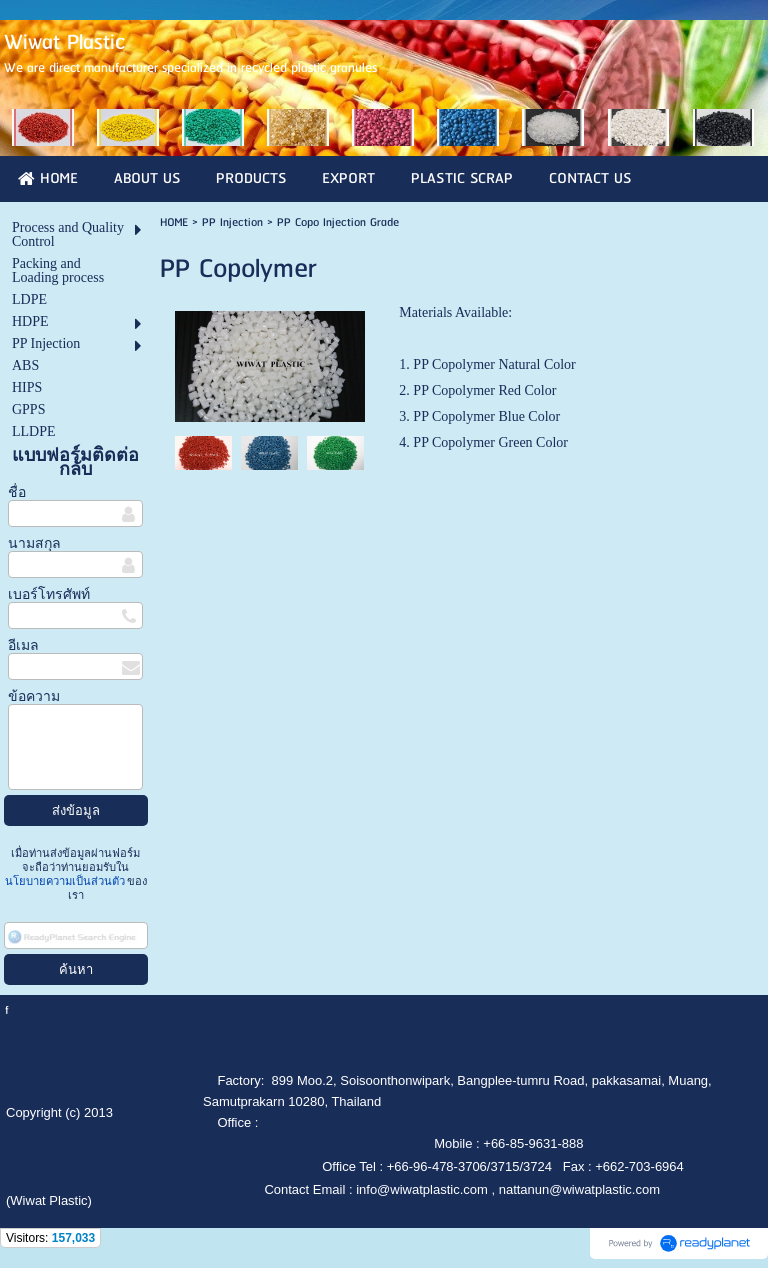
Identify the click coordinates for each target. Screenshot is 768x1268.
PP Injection (234, 222)
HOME (174, 222)
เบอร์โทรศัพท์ (49, 594)
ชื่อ (17, 492)
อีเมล (23, 645)
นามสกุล (34, 543)
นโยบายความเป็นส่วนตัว (66, 881)
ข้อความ (34, 696)
